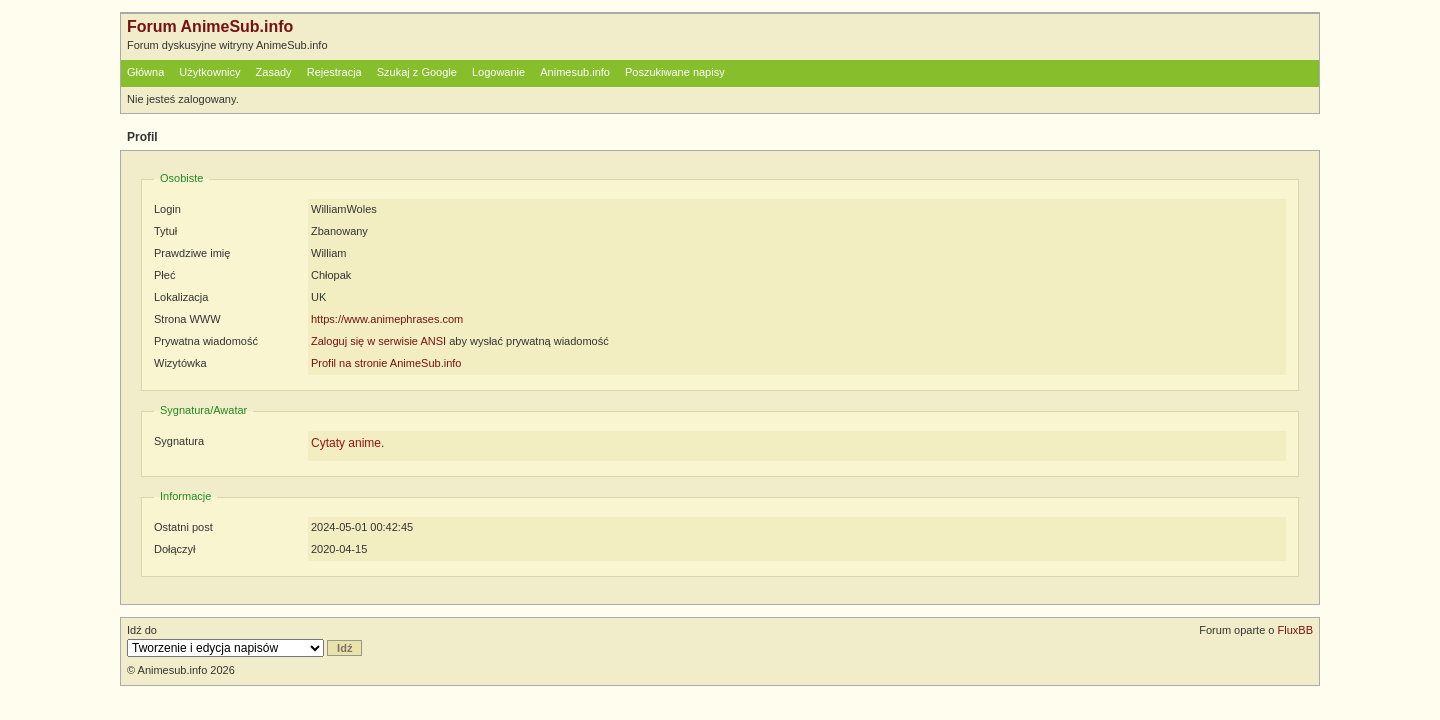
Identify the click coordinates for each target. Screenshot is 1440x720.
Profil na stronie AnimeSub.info (386, 363)
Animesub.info (575, 72)
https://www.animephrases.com (387, 319)
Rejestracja (334, 72)
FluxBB (1295, 630)
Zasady (274, 72)
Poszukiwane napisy (675, 72)
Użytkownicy (209, 72)
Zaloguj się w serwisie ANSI (378, 341)
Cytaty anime (346, 443)
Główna (145, 72)
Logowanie (498, 72)
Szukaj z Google (417, 72)
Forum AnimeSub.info (210, 26)
